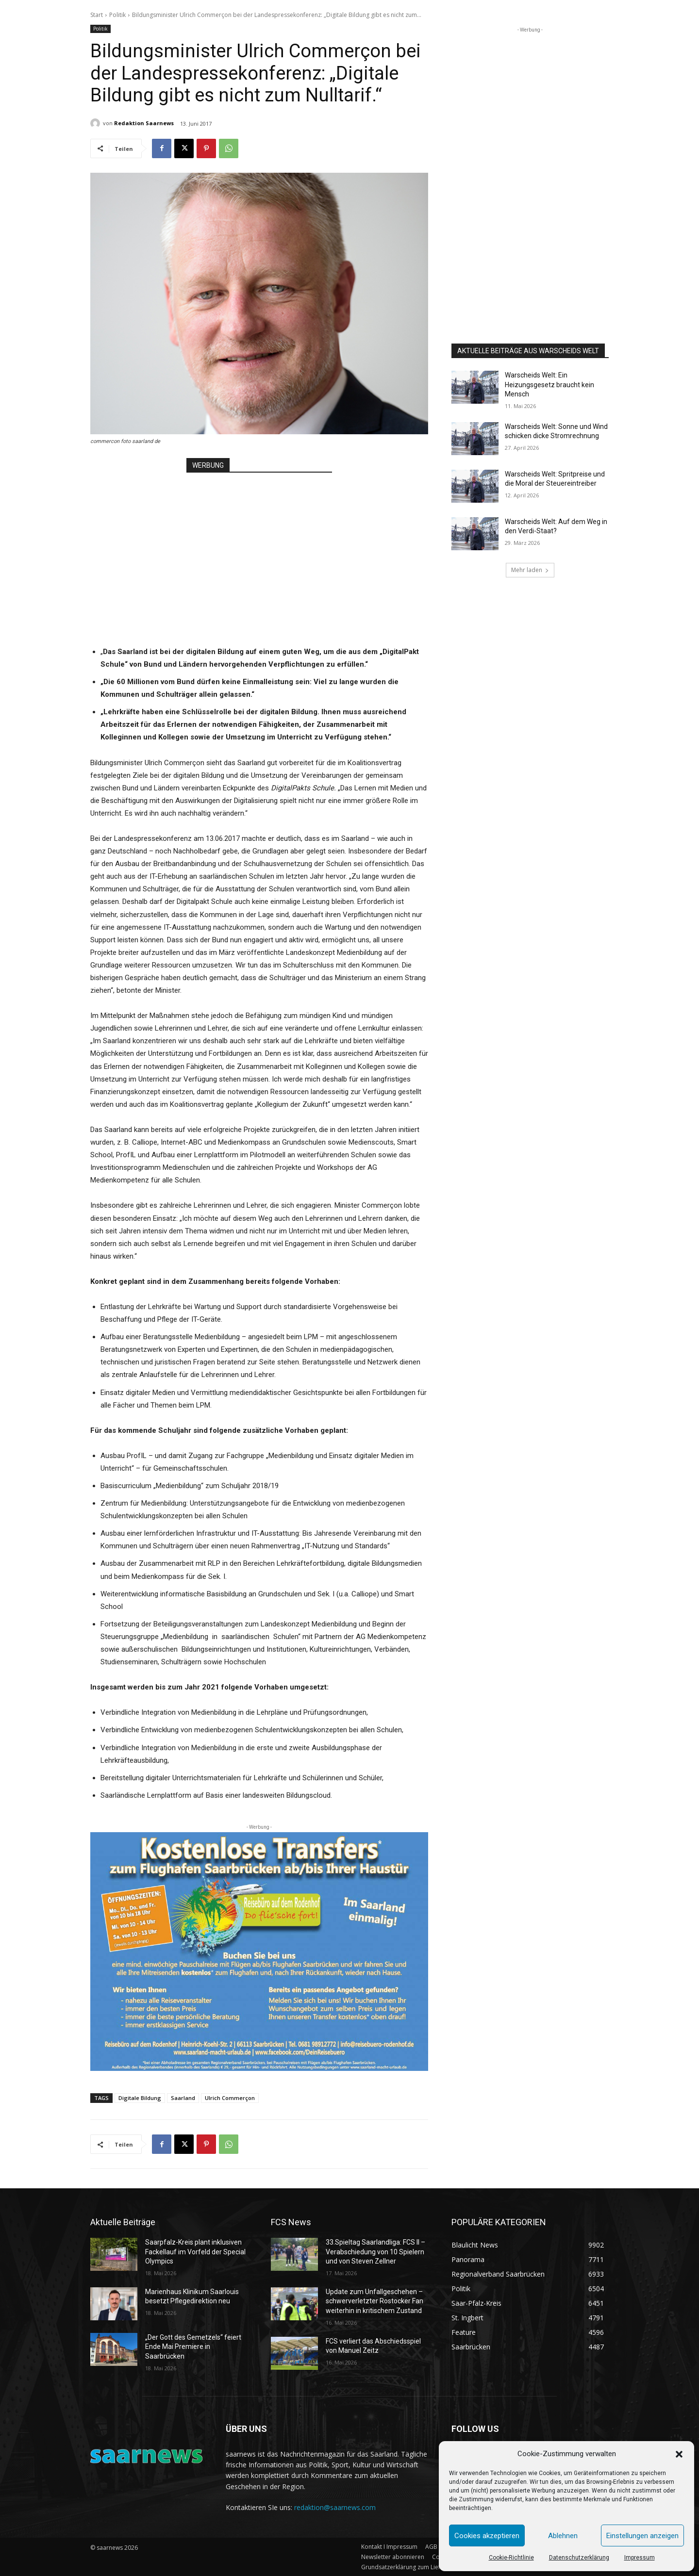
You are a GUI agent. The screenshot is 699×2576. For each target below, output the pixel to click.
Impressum (639, 2557)
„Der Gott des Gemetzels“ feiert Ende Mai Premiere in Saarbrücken (193, 2346)
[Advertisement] (259, 546)
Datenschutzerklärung (579, 2557)
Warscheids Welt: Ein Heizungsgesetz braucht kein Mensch (549, 384)
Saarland (183, 2097)
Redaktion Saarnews (144, 123)
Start (96, 15)
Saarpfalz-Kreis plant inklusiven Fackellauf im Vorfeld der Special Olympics (195, 2251)
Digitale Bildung (139, 2097)
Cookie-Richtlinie (511, 2557)
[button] (679, 2454)
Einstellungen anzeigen (642, 2535)
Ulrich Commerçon (230, 2097)
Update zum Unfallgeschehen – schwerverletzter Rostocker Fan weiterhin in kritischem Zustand (374, 2301)
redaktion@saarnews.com (335, 2507)
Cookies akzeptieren (486, 2535)
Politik (117, 15)
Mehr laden (530, 570)
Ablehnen (563, 2535)
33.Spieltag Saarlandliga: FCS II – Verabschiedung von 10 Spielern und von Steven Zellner (375, 2251)
